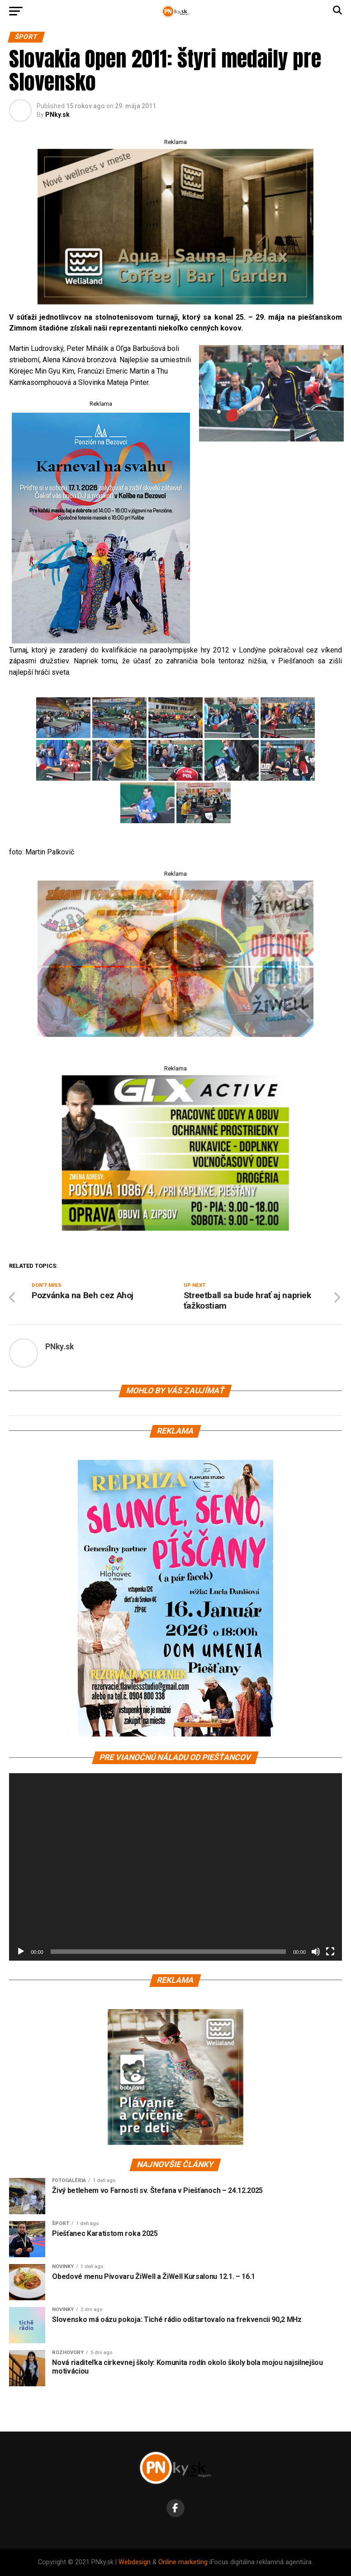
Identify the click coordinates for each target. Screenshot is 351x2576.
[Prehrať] (20, 1951)
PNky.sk (57, 114)
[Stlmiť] (315, 1951)
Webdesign (135, 2562)
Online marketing (183, 2562)
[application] (175, 1867)
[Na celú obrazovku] (330, 1951)
